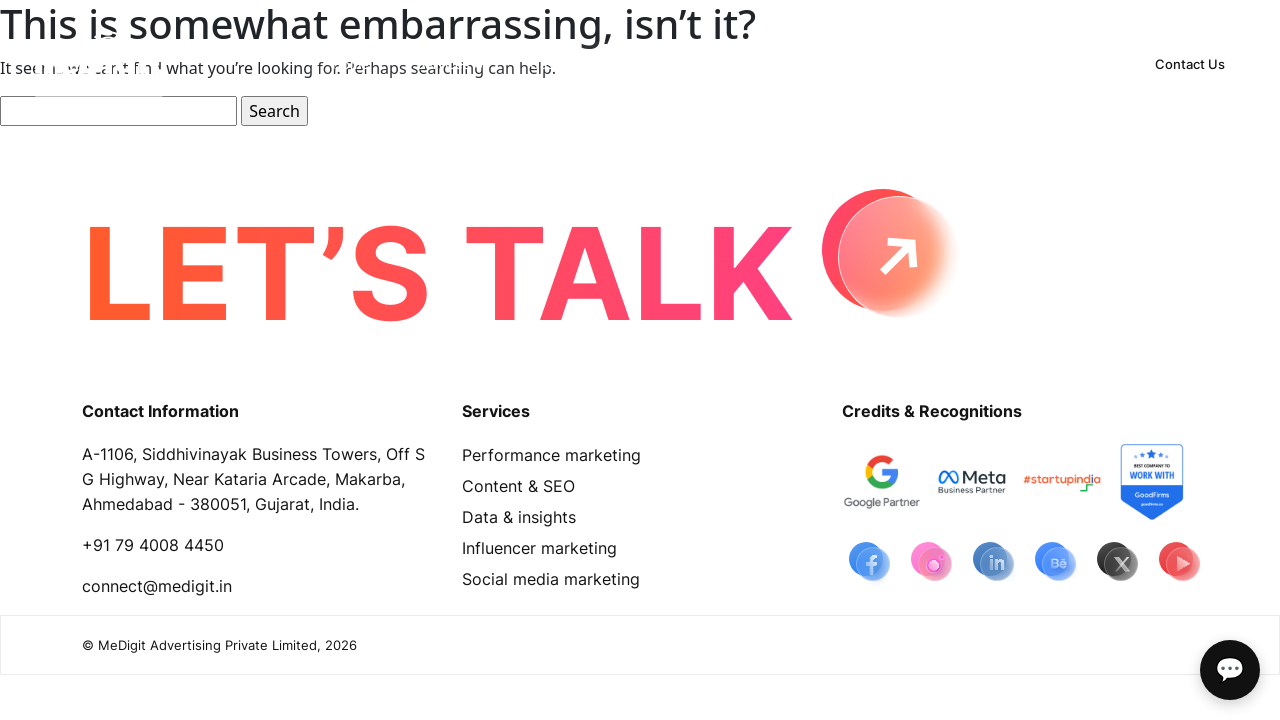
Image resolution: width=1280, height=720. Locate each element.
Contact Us (1190, 64)
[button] (449, 64)
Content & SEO (518, 486)
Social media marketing (551, 579)
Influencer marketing (539, 548)
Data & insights (519, 517)
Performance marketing (551, 455)
